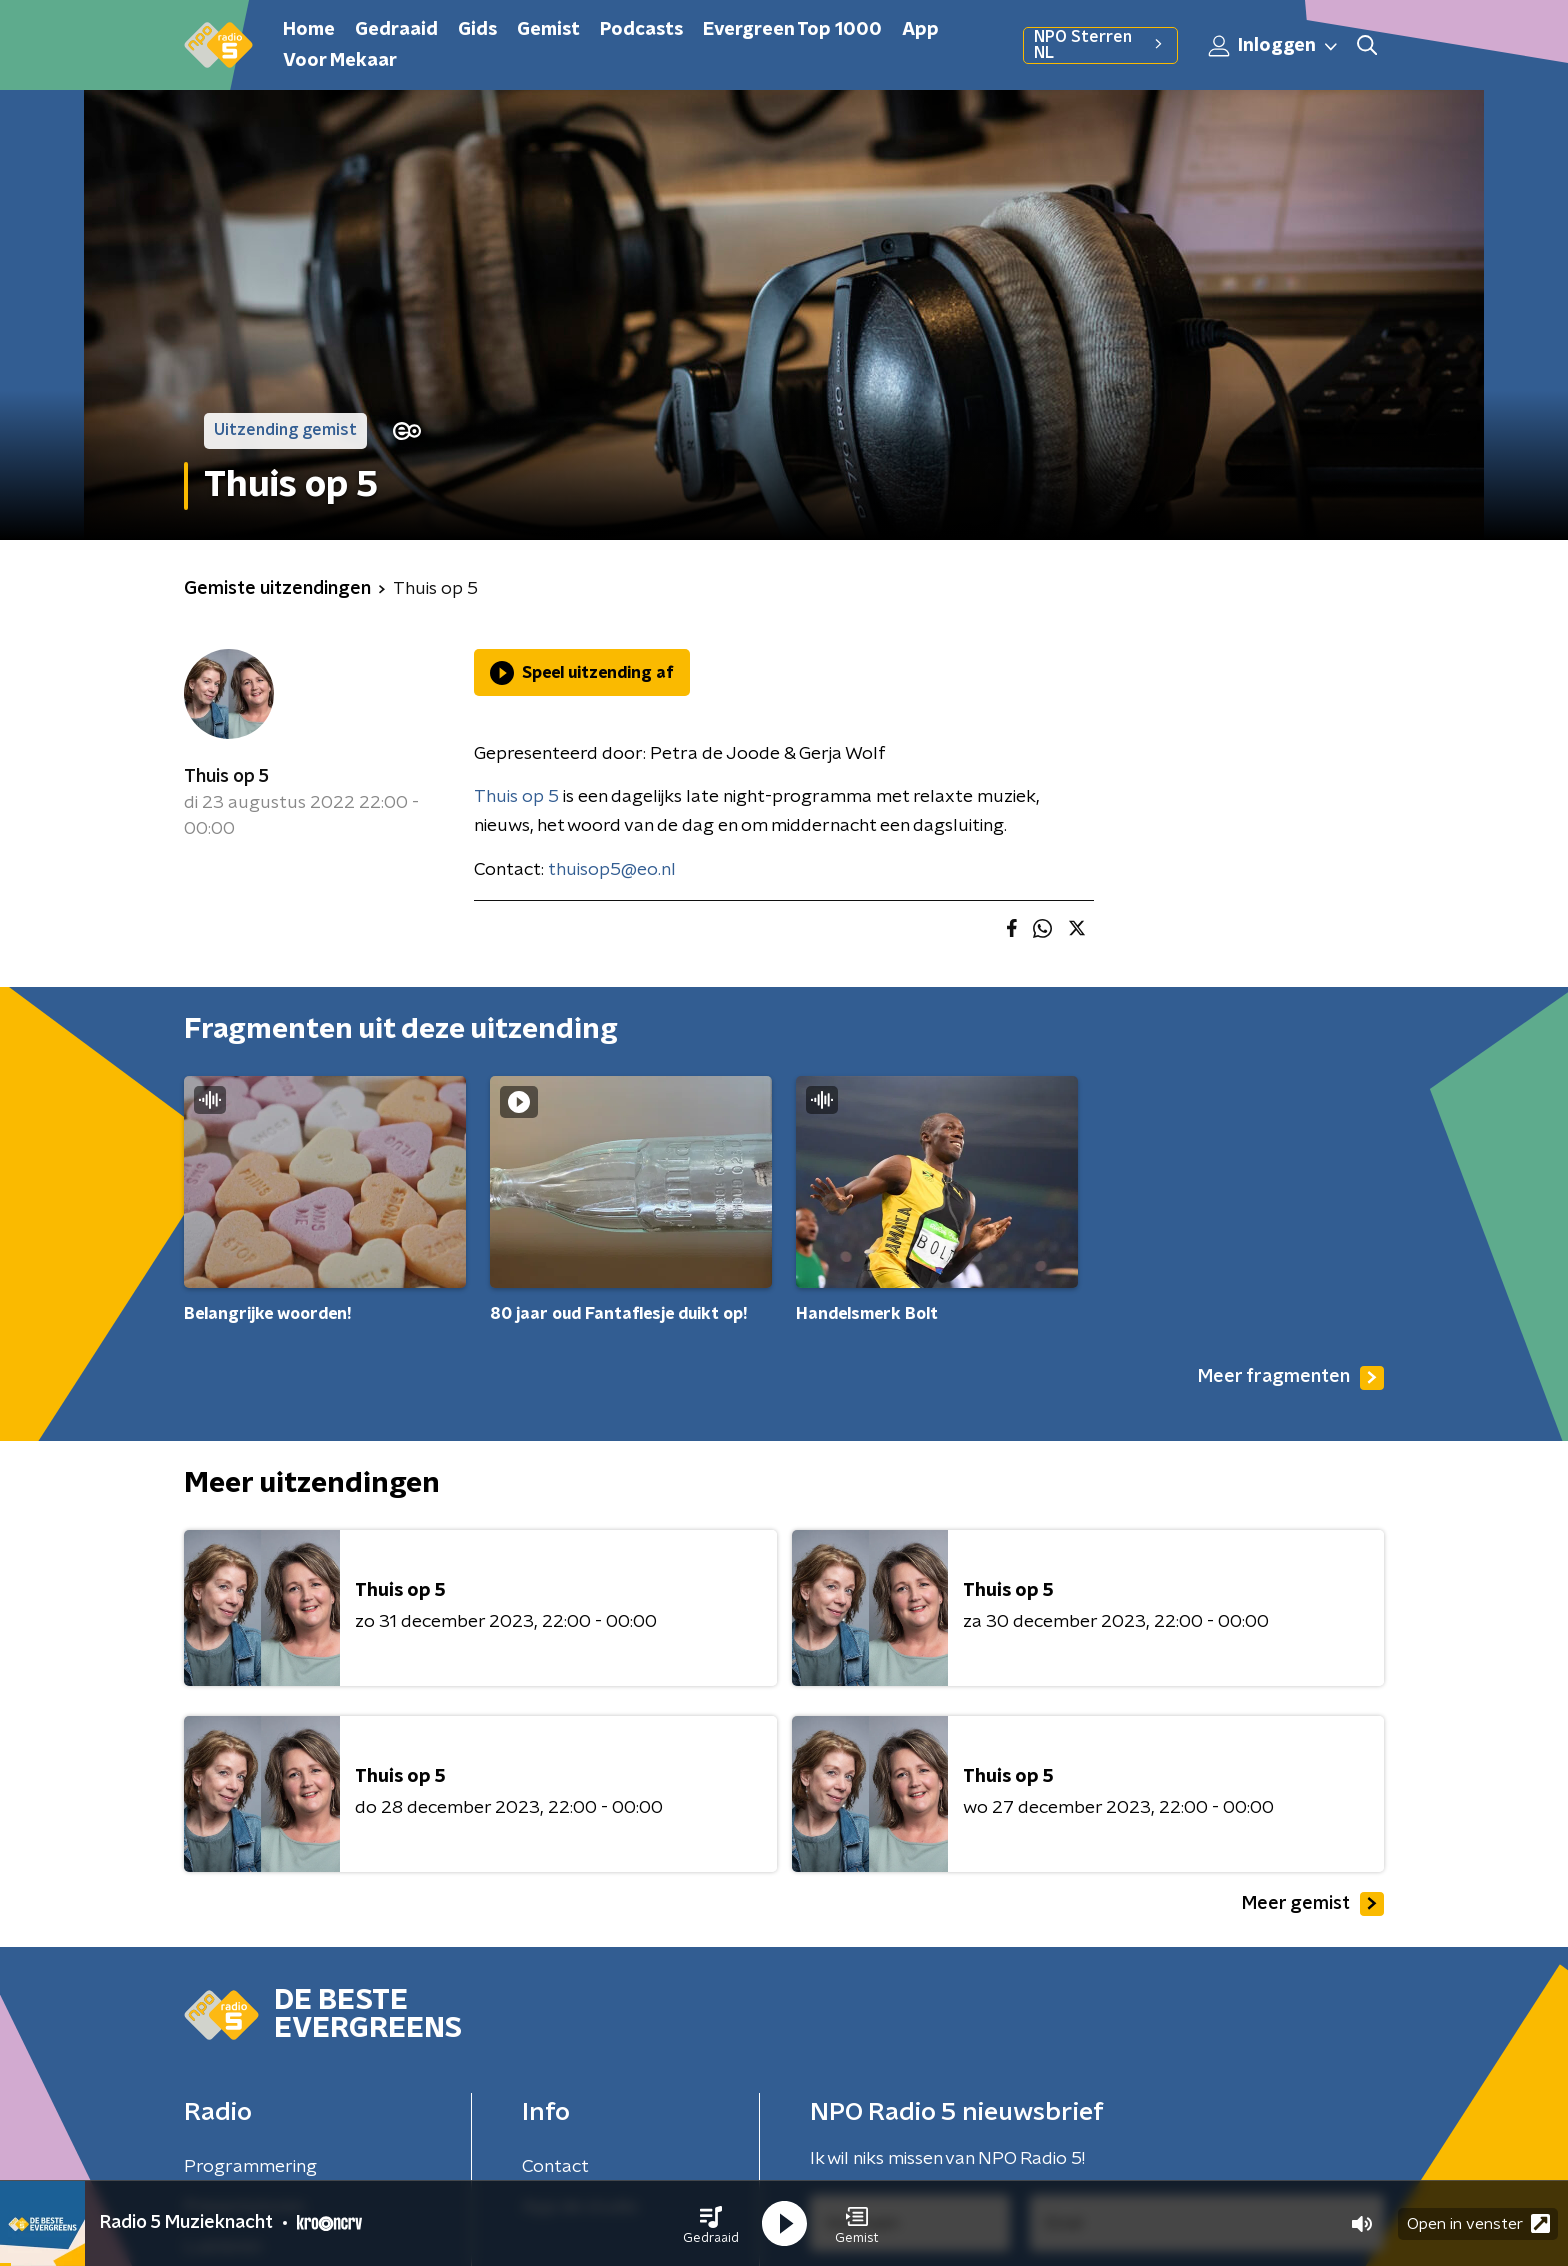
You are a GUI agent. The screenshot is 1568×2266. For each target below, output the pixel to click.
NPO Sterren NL (1100, 45)
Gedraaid (396, 30)
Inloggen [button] (1274, 46)
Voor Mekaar (340, 61)
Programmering (250, 2167)
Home (309, 30)
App (920, 30)
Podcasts (641, 30)
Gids (477, 30)
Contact (555, 2167)
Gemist (548, 30)
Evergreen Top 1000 (792, 30)
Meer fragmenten (1291, 1378)
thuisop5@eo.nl (612, 870)
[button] (711, 2224)
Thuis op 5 (226, 777)
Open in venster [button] (1478, 2223)
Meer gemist (1313, 1904)
